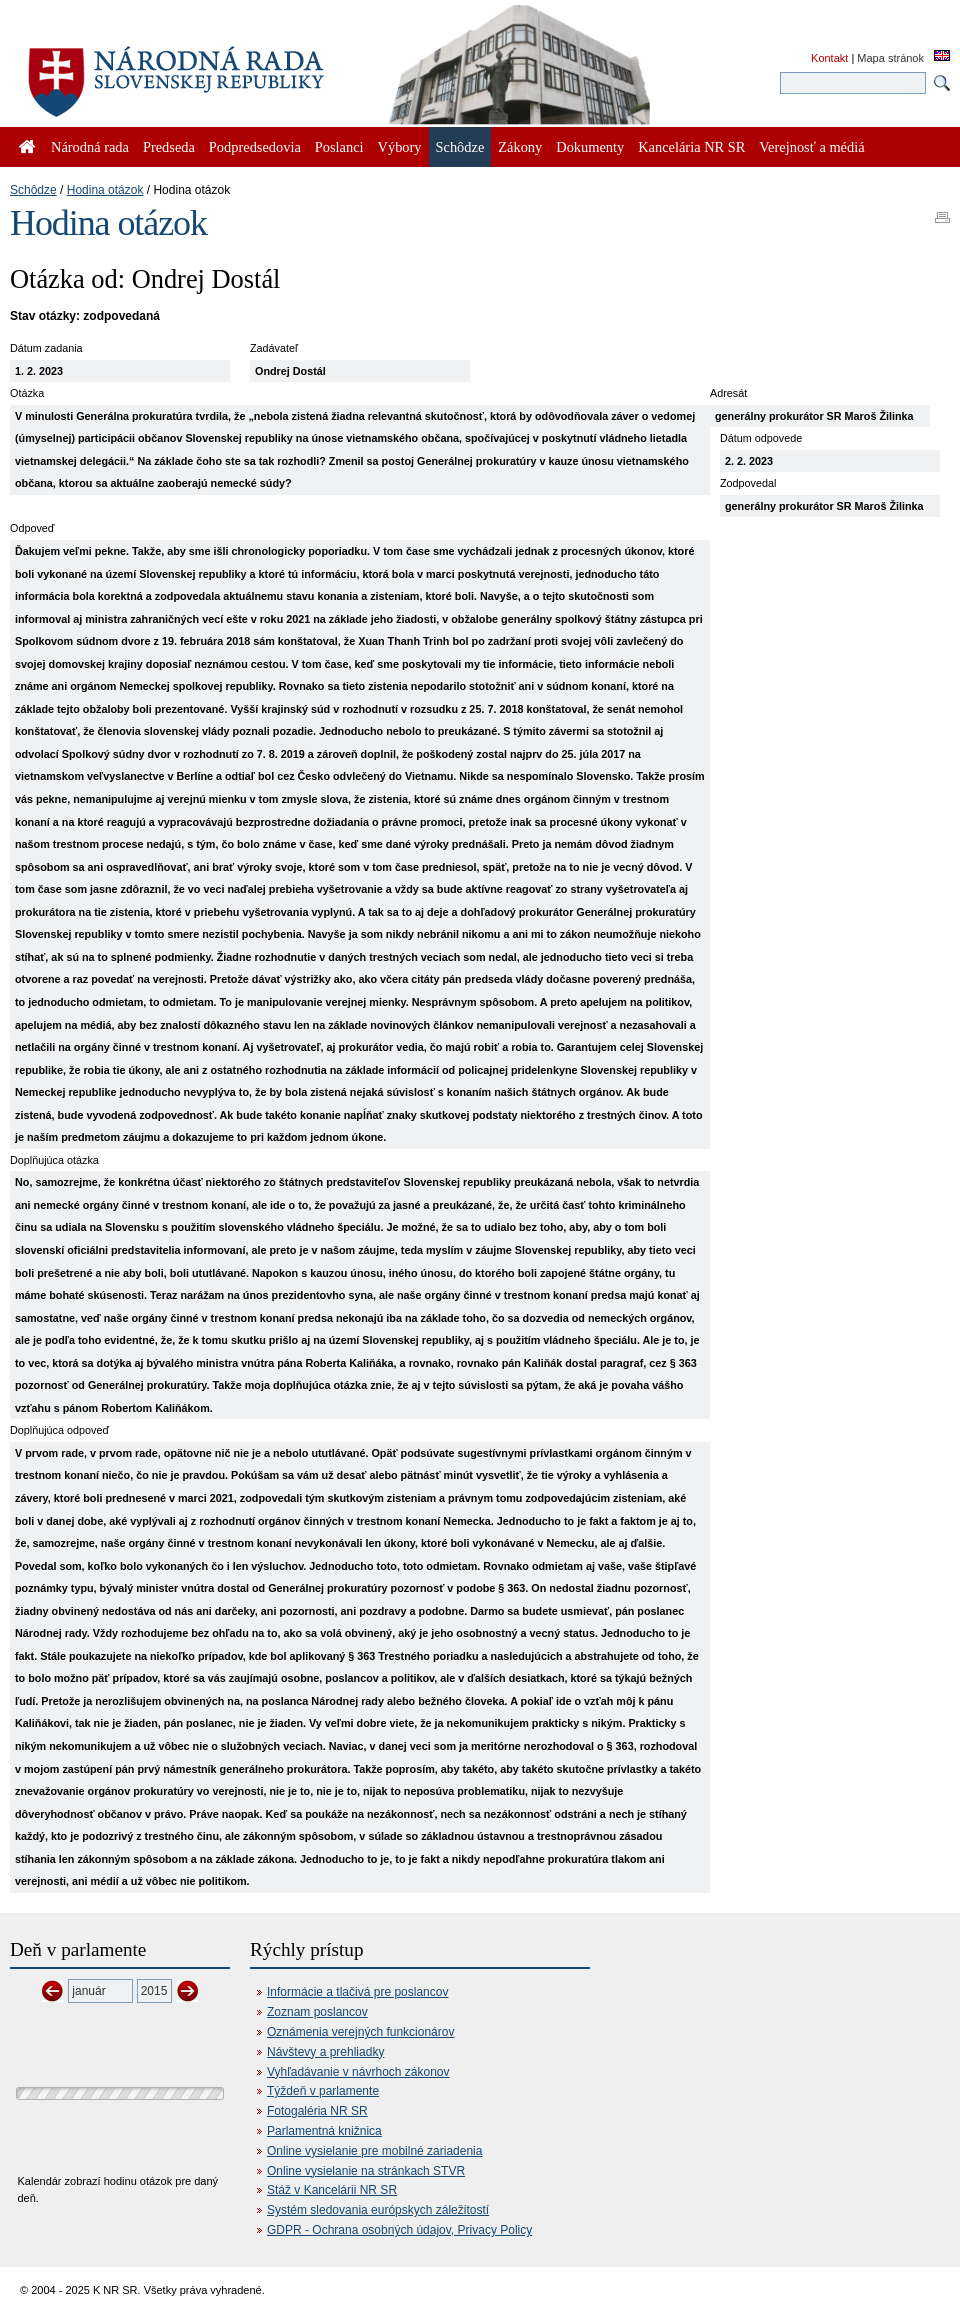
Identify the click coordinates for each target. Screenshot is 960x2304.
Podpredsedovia (255, 147)
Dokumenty (590, 147)
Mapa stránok (890, 58)
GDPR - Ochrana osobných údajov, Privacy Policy (399, 2230)
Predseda (169, 147)
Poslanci (339, 147)
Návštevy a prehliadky (325, 2052)
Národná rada (90, 147)
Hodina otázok (105, 190)
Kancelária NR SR (691, 147)
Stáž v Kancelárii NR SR (332, 2190)
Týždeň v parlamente (323, 2091)
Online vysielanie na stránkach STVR (366, 2171)
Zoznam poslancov (317, 2012)
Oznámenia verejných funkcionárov (360, 2032)
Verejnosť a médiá (811, 147)
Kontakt (829, 58)
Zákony (520, 147)
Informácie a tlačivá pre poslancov (357, 1992)
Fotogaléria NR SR (317, 2111)
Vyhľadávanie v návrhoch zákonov (358, 2072)
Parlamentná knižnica (324, 2131)
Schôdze (33, 190)
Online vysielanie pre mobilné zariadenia (374, 2151)
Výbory (400, 147)
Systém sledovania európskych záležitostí (378, 2210)
